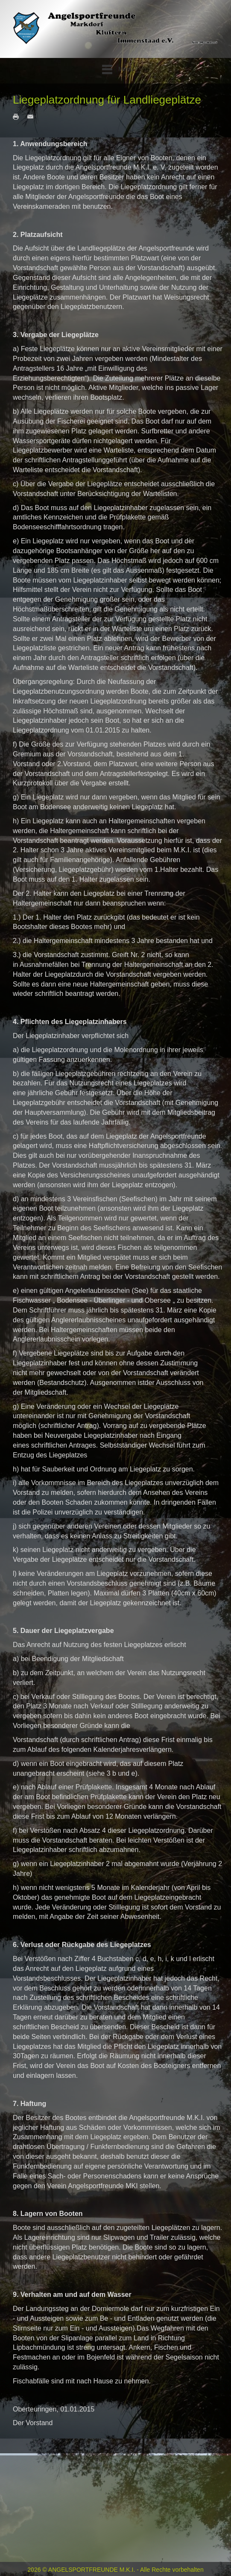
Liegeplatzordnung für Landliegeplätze (107, 99)
